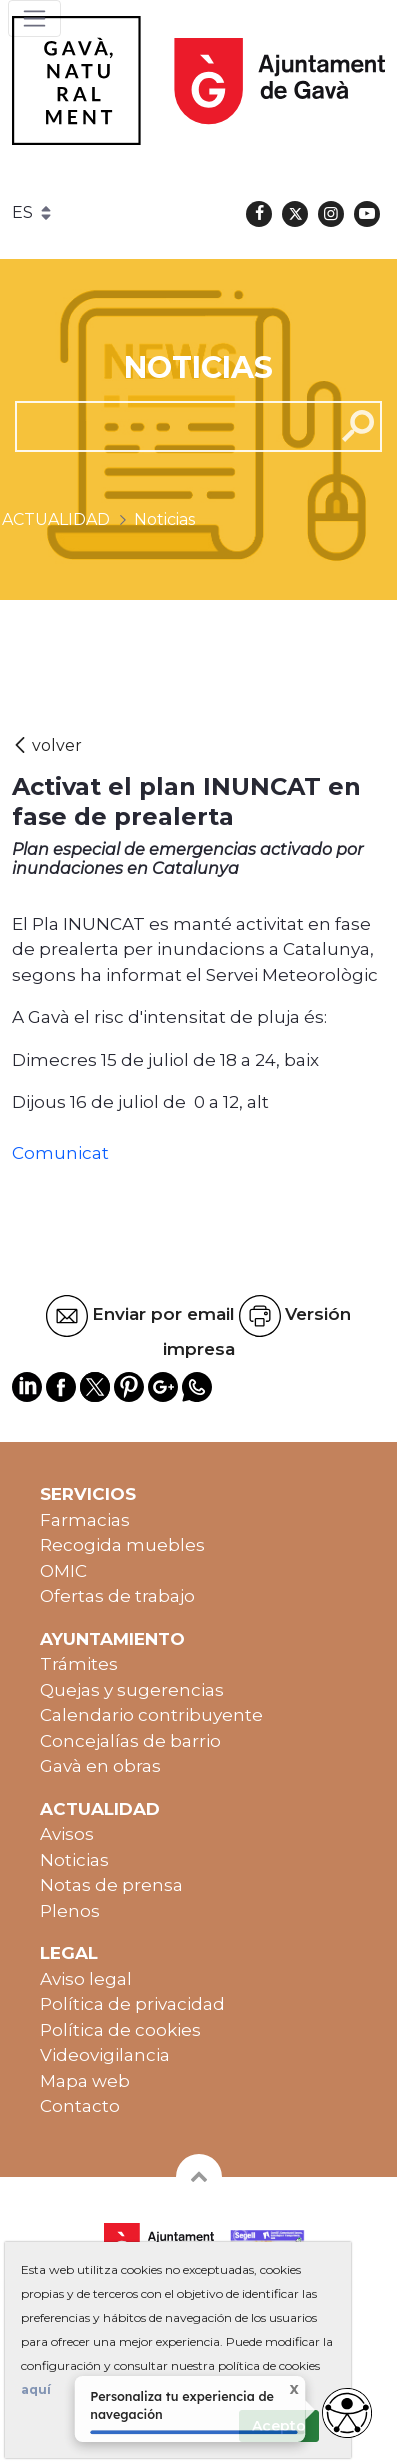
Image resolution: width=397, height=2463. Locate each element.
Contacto (80, 2106)
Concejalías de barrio (130, 1741)
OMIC (63, 1571)
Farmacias (85, 1520)
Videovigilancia (105, 2055)
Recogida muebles (122, 1545)
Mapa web (85, 2081)
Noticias (74, 1860)
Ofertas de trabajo (117, 1596)
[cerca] (167, 426)
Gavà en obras (100, 1766)
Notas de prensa (111, 1885)
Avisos (67, 1834)
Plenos (70, 1911)
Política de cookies (120, 2030)
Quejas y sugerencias (132, 1690)
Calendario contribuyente (151, 1715)
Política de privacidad (132, 2004)
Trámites (79, 1664)
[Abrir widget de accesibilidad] (347, 2413)
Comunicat (60, 1153)
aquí (36, 2389)
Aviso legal (86, 1979)
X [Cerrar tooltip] (282, 2391)
